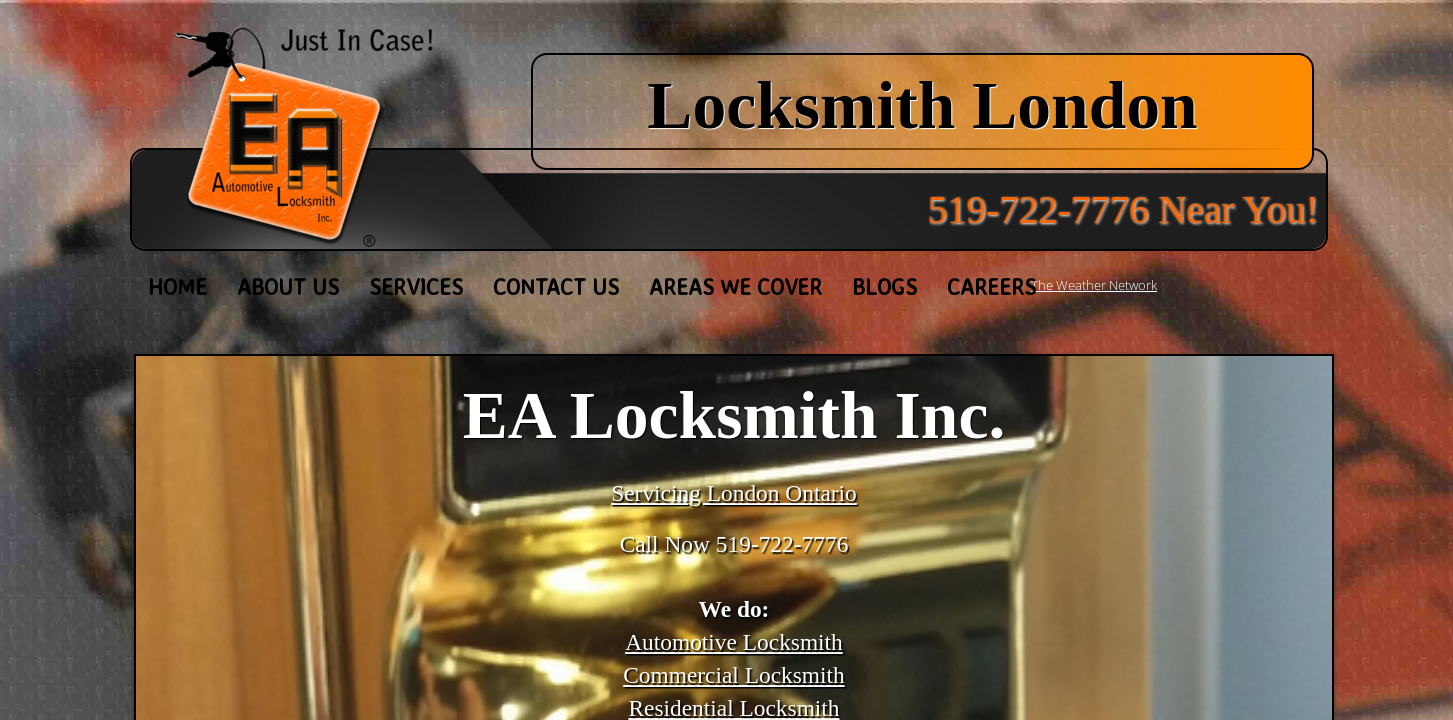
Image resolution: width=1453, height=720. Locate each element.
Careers (991, 286)
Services (416, 286)
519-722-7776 (782, 544)
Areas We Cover (735, 286)
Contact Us (556, 286)
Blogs (884, 286)
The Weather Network (1094, 285)
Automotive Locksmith (734, 642)
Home (177, 286)
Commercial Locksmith (734, 675)
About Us (288, 286)
